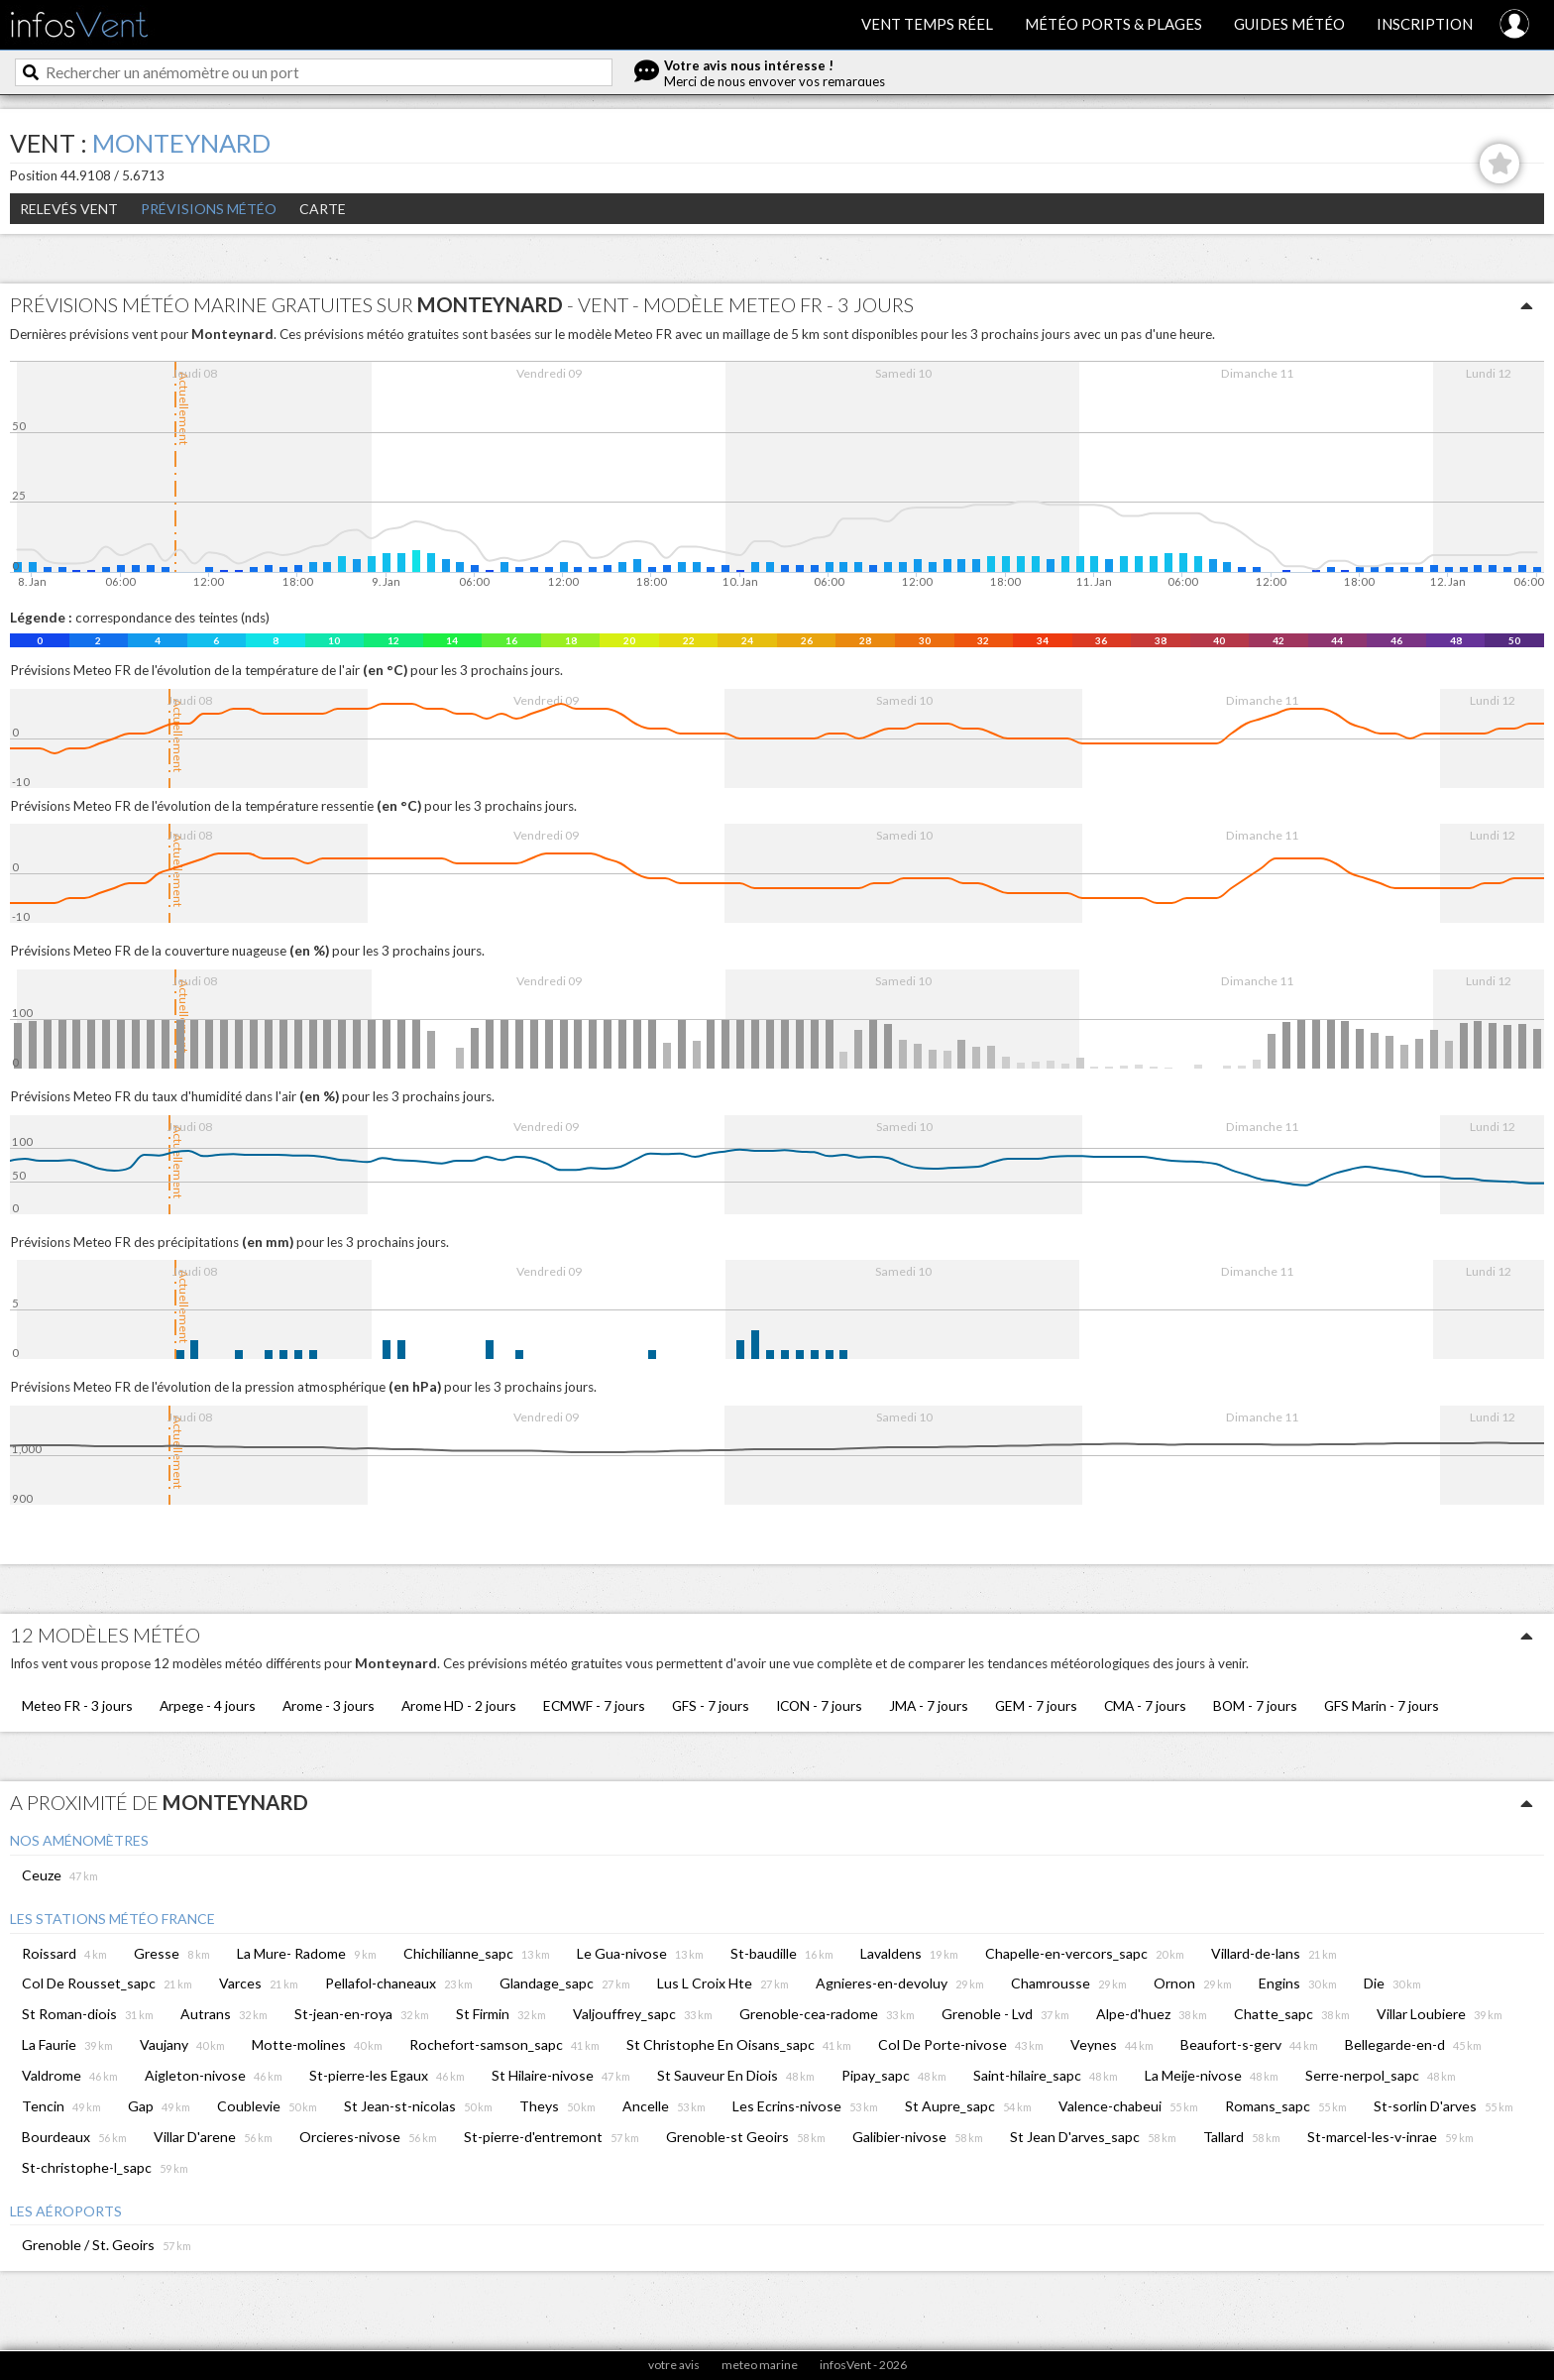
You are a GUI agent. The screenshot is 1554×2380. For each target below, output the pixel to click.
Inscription (1425, 24)
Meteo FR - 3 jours (77, 1705)
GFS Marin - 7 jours (1381, 1705)
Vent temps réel (927, 24)
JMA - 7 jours (928, 1705)
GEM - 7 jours (1036, 1705)
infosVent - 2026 (863, 2364)
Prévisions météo (209, 208)
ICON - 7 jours (819, 1705)
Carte (322, 208)
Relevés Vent (69, 208)
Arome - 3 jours (328, 1705)
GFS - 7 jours (710, 1705)
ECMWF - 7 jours (594, 1705)
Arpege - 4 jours (208, 1705)
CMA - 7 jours (1145, 1705)
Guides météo (1289, 24)
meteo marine (760, 2364)
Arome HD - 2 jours (458, 1705)
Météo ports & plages (1113, 24)
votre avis (674, 2364)
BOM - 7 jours (1255, 1705)
